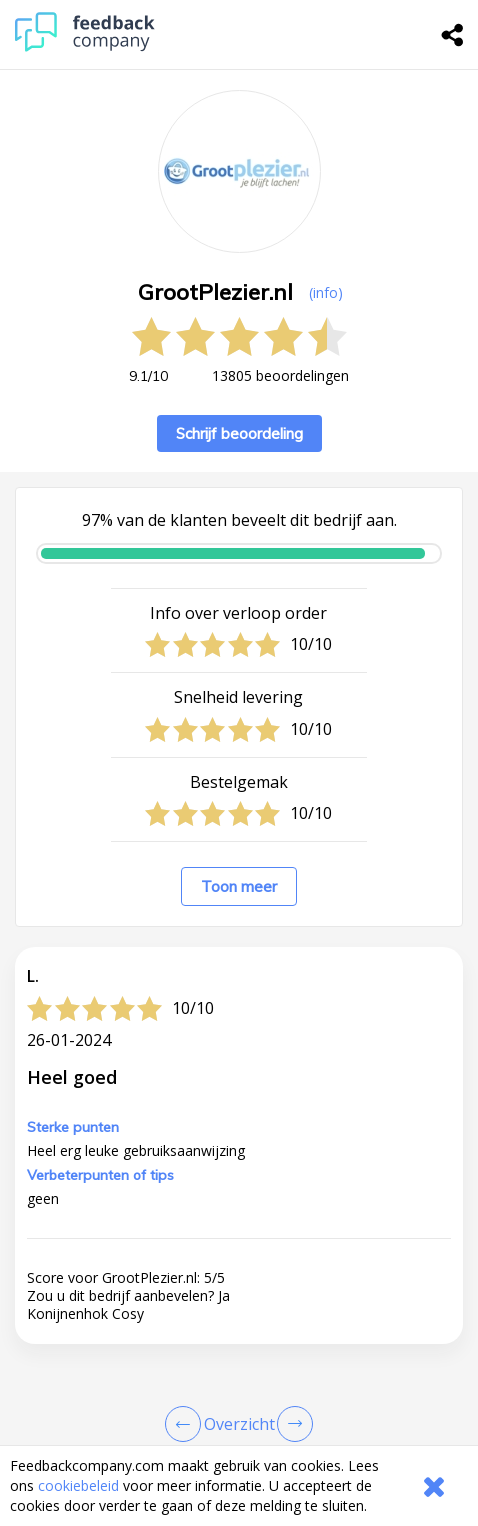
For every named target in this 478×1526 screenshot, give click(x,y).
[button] (239, 1376)
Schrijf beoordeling (239, 433)
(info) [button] (326, 292)
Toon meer (239, 886)
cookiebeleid (78, 1485)
